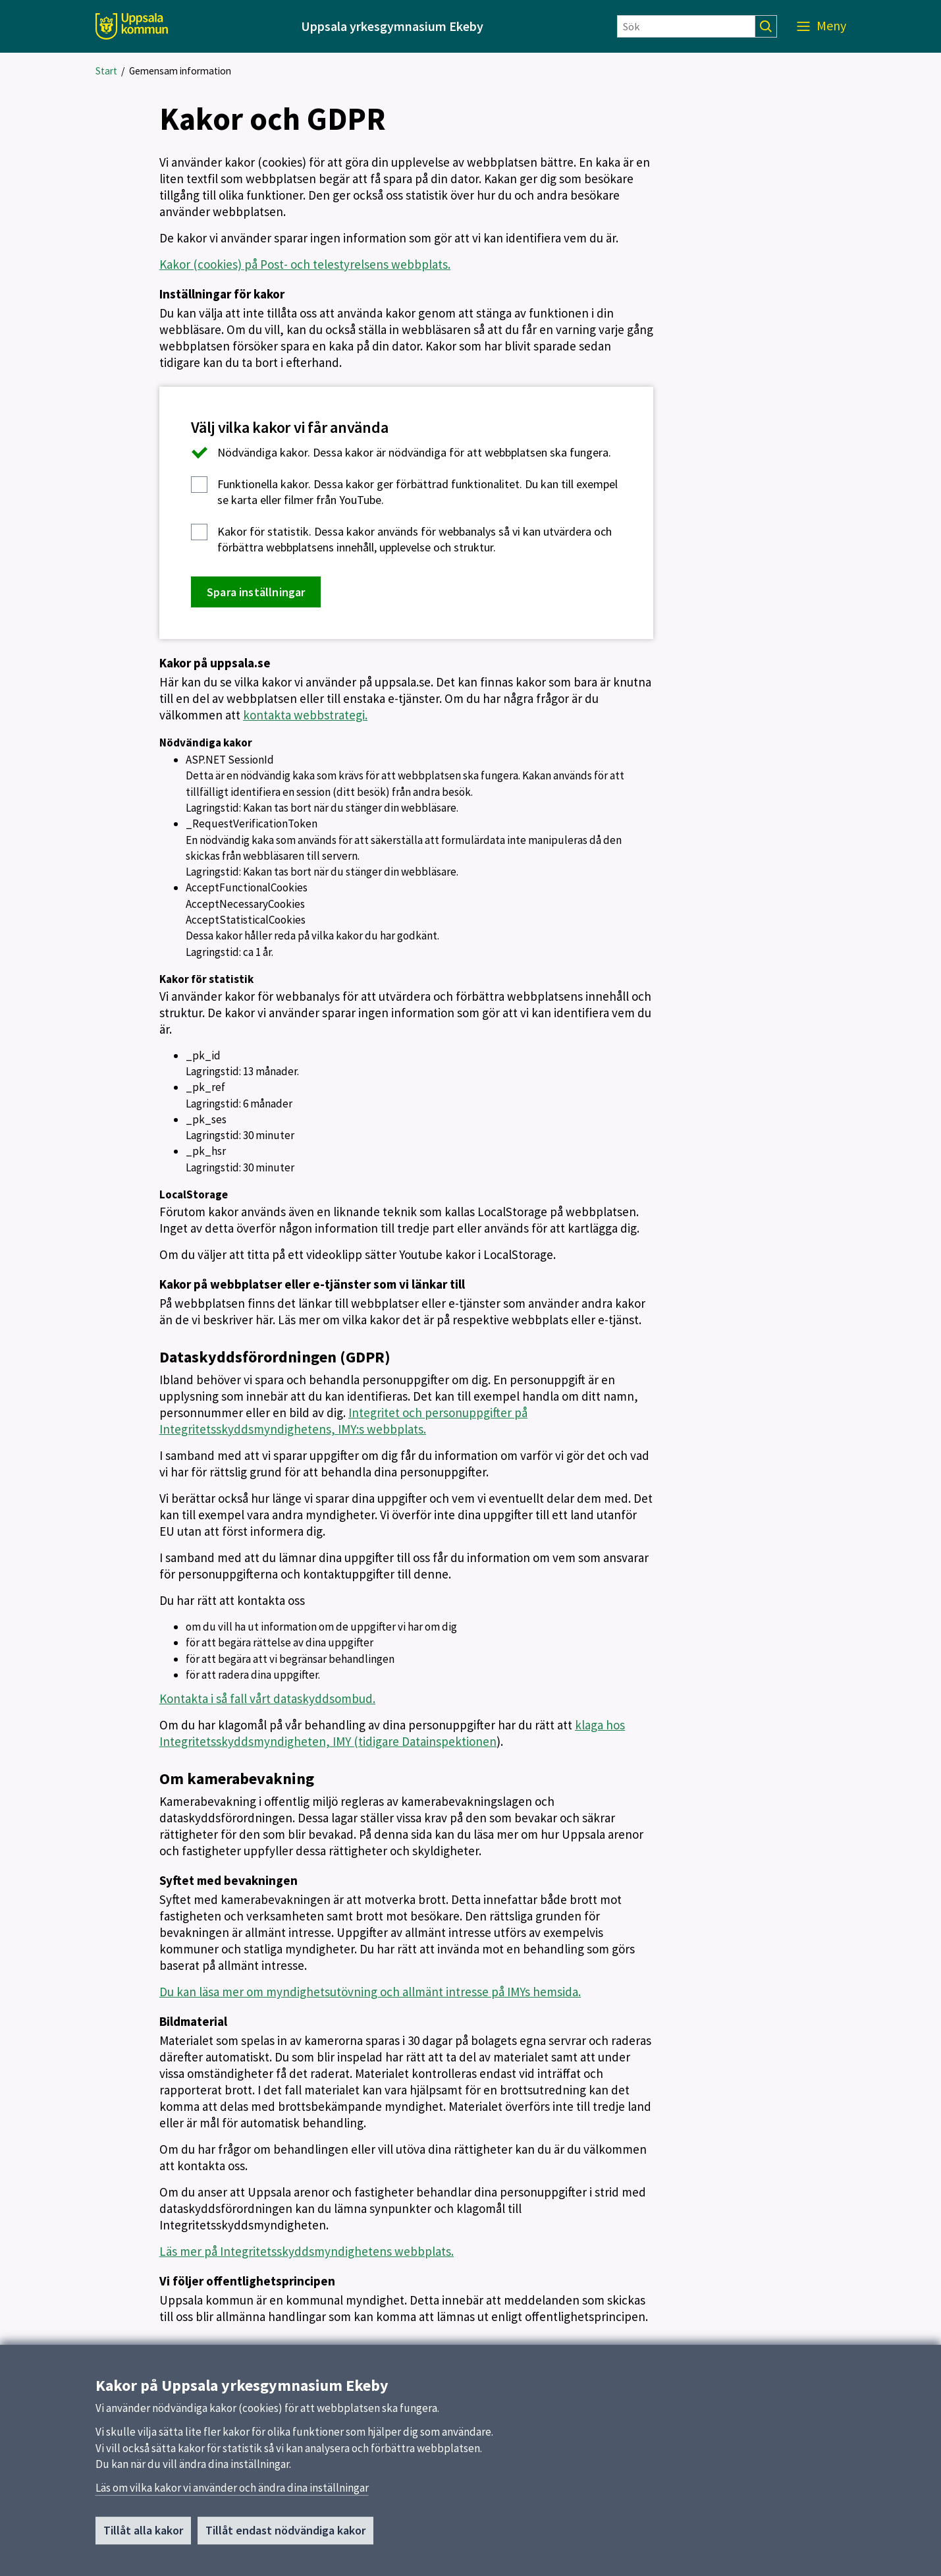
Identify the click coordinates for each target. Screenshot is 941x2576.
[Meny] (821, 26)
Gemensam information (180, 71)
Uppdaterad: (188, 2349)
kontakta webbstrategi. (305, 715)
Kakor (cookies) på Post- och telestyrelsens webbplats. (304, 264)
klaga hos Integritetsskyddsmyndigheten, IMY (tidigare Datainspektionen (392, 1733)
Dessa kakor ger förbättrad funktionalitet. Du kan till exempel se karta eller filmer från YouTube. (404, 491)
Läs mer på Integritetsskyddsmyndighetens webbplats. (306, 2251)
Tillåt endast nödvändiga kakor (285, 2536)
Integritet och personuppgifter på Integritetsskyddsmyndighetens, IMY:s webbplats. (343, 1421)
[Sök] (686, 26)
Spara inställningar (256, 592)
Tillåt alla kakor (143, 2536)
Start (106, 71)
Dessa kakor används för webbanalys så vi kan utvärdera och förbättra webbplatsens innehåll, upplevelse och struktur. (401, 539)
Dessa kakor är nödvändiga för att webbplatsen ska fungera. (401, 453)
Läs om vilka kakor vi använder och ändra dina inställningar (232, 2493)
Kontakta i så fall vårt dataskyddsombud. (267, 1698)
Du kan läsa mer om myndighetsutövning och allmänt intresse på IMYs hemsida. (370, 1992)
